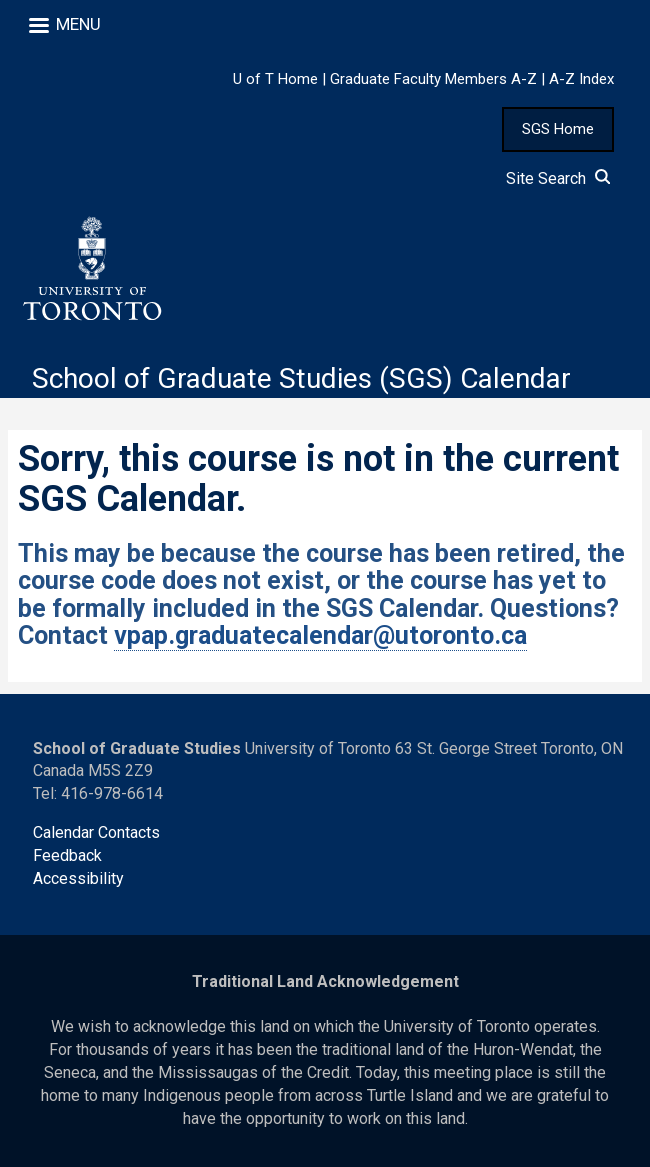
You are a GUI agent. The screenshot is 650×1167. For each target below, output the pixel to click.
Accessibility (78, 878)
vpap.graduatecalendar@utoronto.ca (320, 635)
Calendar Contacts (96, 832)
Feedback (67, 855)
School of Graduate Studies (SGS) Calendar (301, 378)
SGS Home (558, 129)
